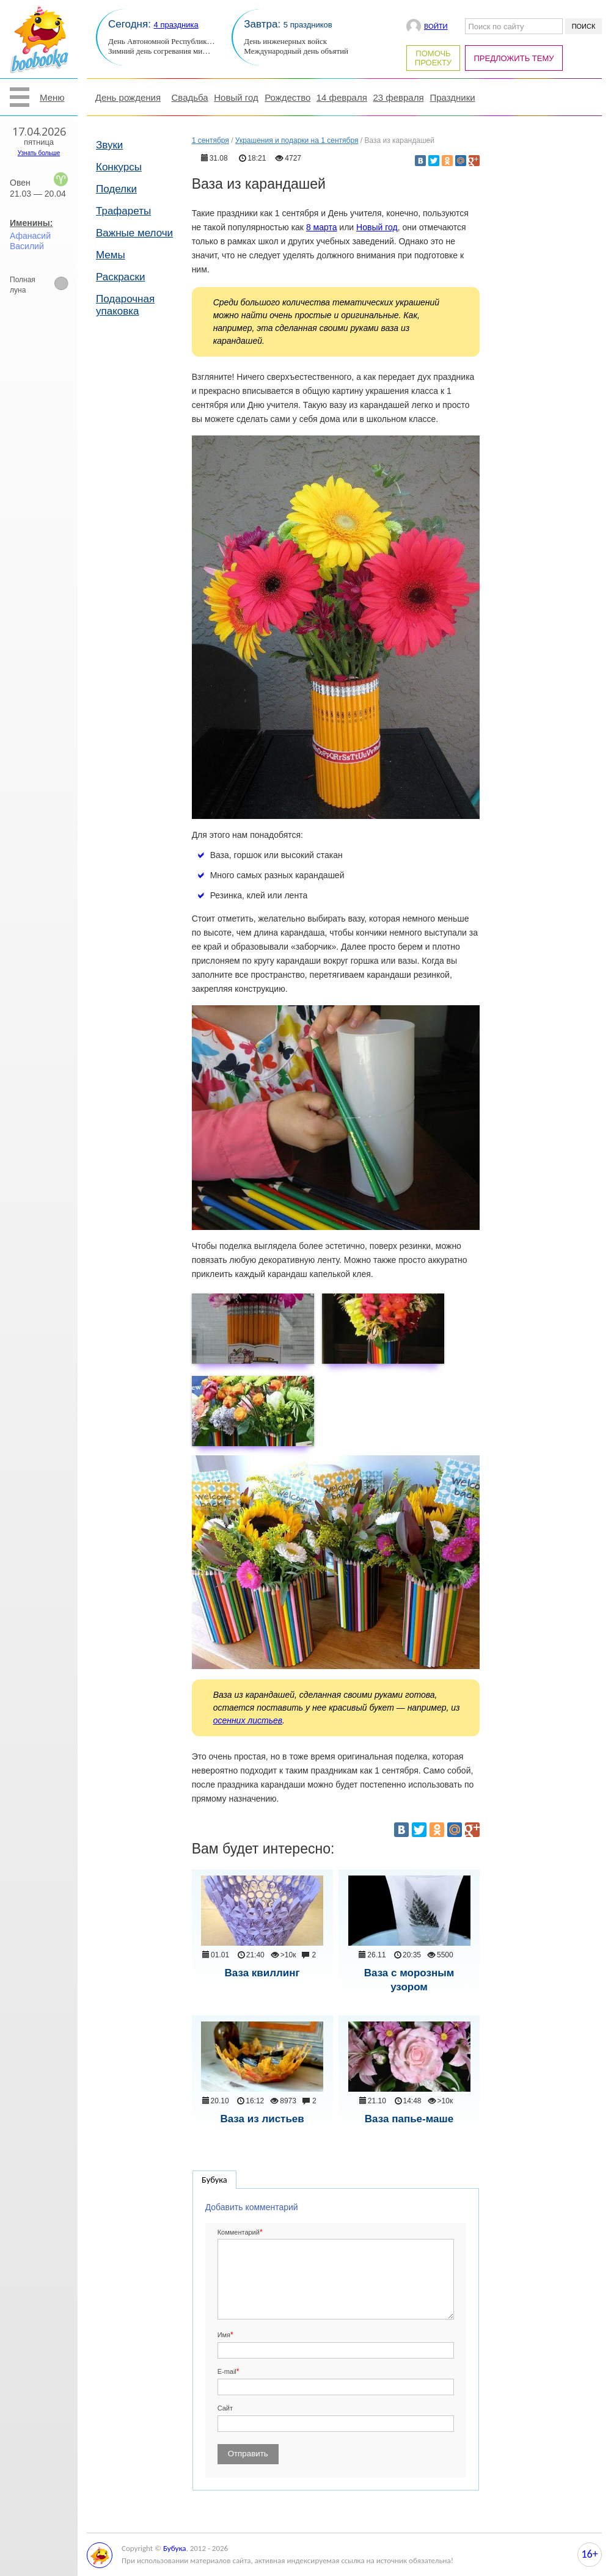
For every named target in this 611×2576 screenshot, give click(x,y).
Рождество (287, 97)
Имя (224, 2334)
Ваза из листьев (262, 2119)
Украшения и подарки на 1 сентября (297, 140)
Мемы (110, 255)
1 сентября (210, 140)
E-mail (227, 2371)
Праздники (452, 97)
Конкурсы (119, 167)
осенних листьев (247, 1720)
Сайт (225, 2408)
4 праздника (176, 24)
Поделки (116, 189)
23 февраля (398, 97)
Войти (436, 26)
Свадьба (190, 97)
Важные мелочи (134, 233)
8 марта (321, 227)
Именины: (31, 223)
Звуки (109, 145)
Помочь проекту (433, 58)
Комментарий (239, 2232)
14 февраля (341, 97)
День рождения (128, 97)
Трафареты (123, 211)
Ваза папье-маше (409, 2119)
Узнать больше (39, 153)
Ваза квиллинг (262, 1973)
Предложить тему (514, 58)
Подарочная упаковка (125, 305)
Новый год (236, 97)
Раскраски (120, 277)
